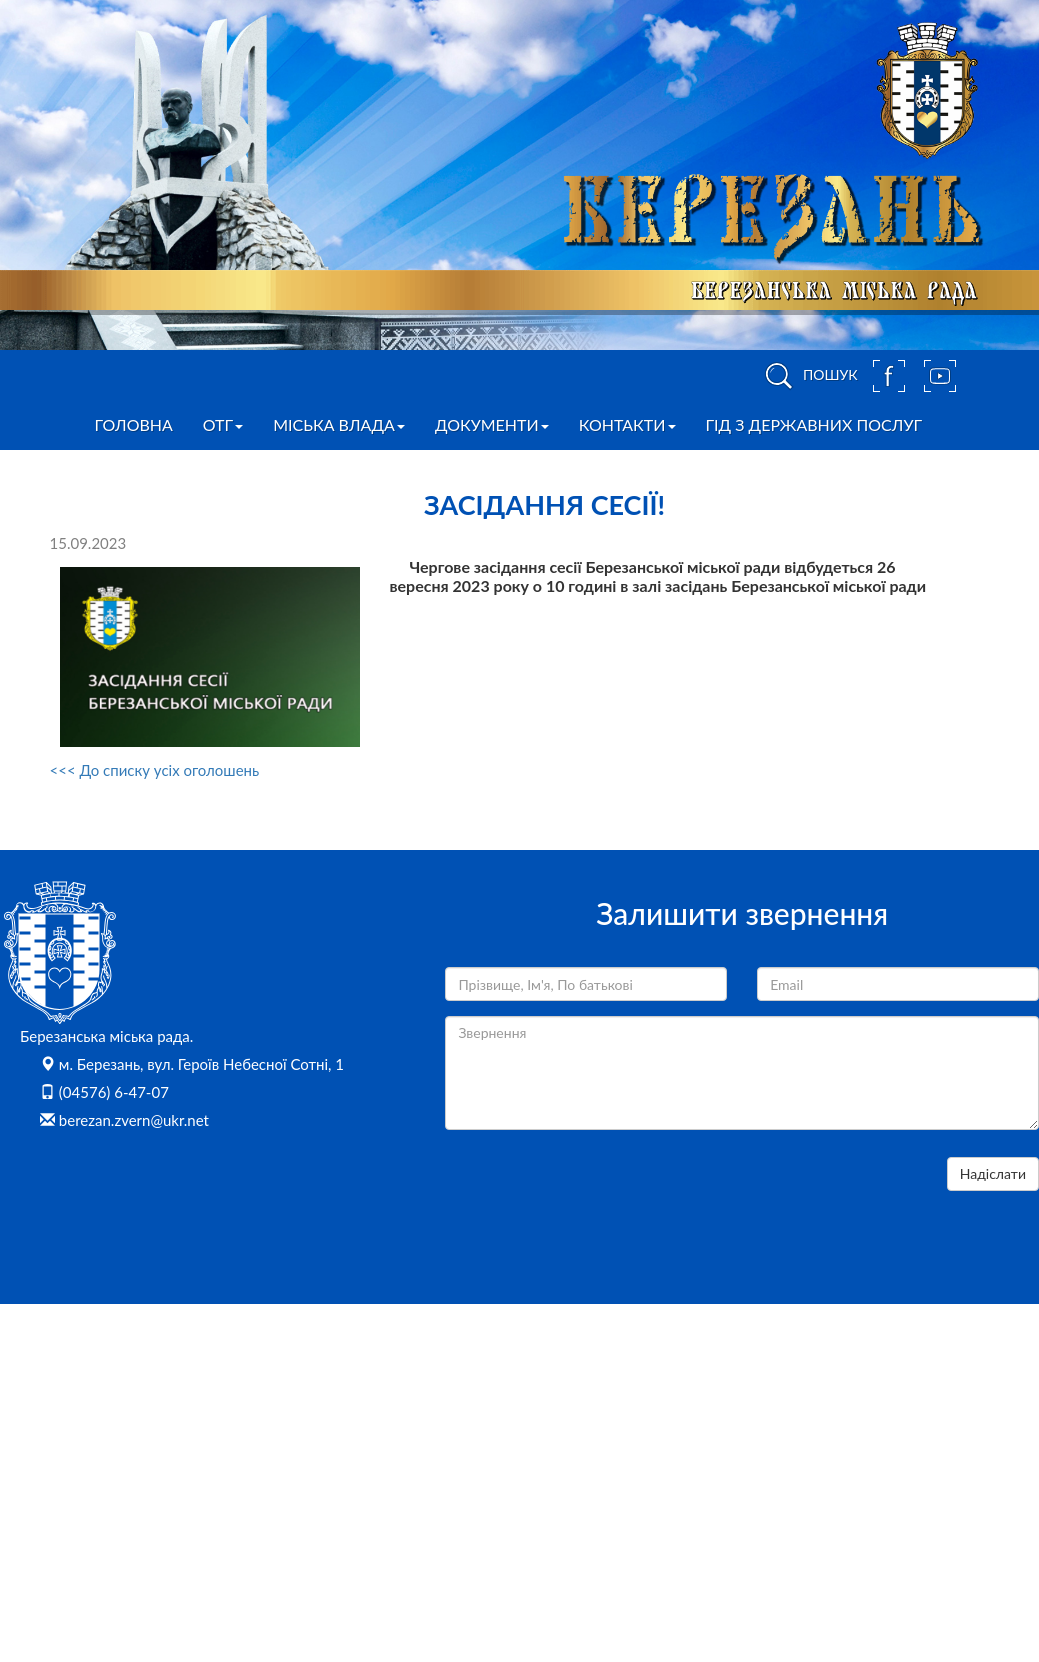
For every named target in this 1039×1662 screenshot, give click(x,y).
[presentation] (597, 1196)
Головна (134, 424)
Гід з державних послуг (814, 424)
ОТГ (223, 424)
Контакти (627, 424)
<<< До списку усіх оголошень (155, 770)
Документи (492, 424)
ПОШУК (808, 376)
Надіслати (993, 1173)
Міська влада (339, 424)
